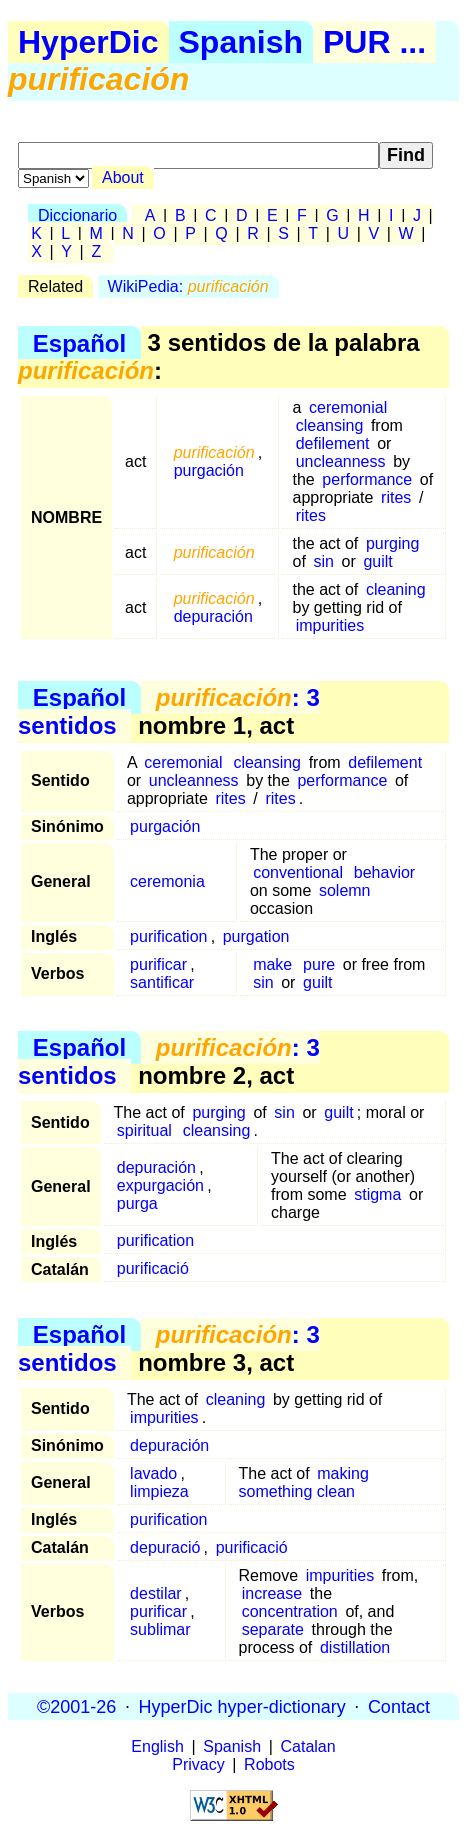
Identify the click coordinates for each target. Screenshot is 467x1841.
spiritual (144, 1130)
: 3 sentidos (169, 711)
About (123, 177)
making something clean (304, 1482)
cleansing (330, 425)
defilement (333, 443)
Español (79, 342)
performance (367, 479)
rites (396, 497)
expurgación (160, 1185)
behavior (384, 872)
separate (273, 1629)
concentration (290, 1611)
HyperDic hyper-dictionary (242, 1706)
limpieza (159, 1491)
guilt (377, 561)
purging (392, 543)
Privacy (198, 1764)
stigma (377, 1194)
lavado (153, 1473)
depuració (165, 1547)
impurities (330, 625)
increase (272, 1593)
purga (137, 1203)
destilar (156, 1593)
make (272, 964)
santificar (162, 982)
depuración (213, 616)
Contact (399, 1706)
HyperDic (88, 42)
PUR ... (374, 42)
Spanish (241, 42)
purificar (158, 964)
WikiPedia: (188, 286)
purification (168, 936)
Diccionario (77, 215)
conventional (298, 872)
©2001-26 (76, 1706)
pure (319, 964)
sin (323, 561)
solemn (345, 890)
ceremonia (167, 881)
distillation (355, 1647)
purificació (153, 1268)
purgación (209, 470)
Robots (269, 1764)
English (157, 1746)
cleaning (396, 589)
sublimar (160, 1629)
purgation (256, 936)
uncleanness (341, 461)
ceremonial (348, 407)
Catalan (308, 1746)
